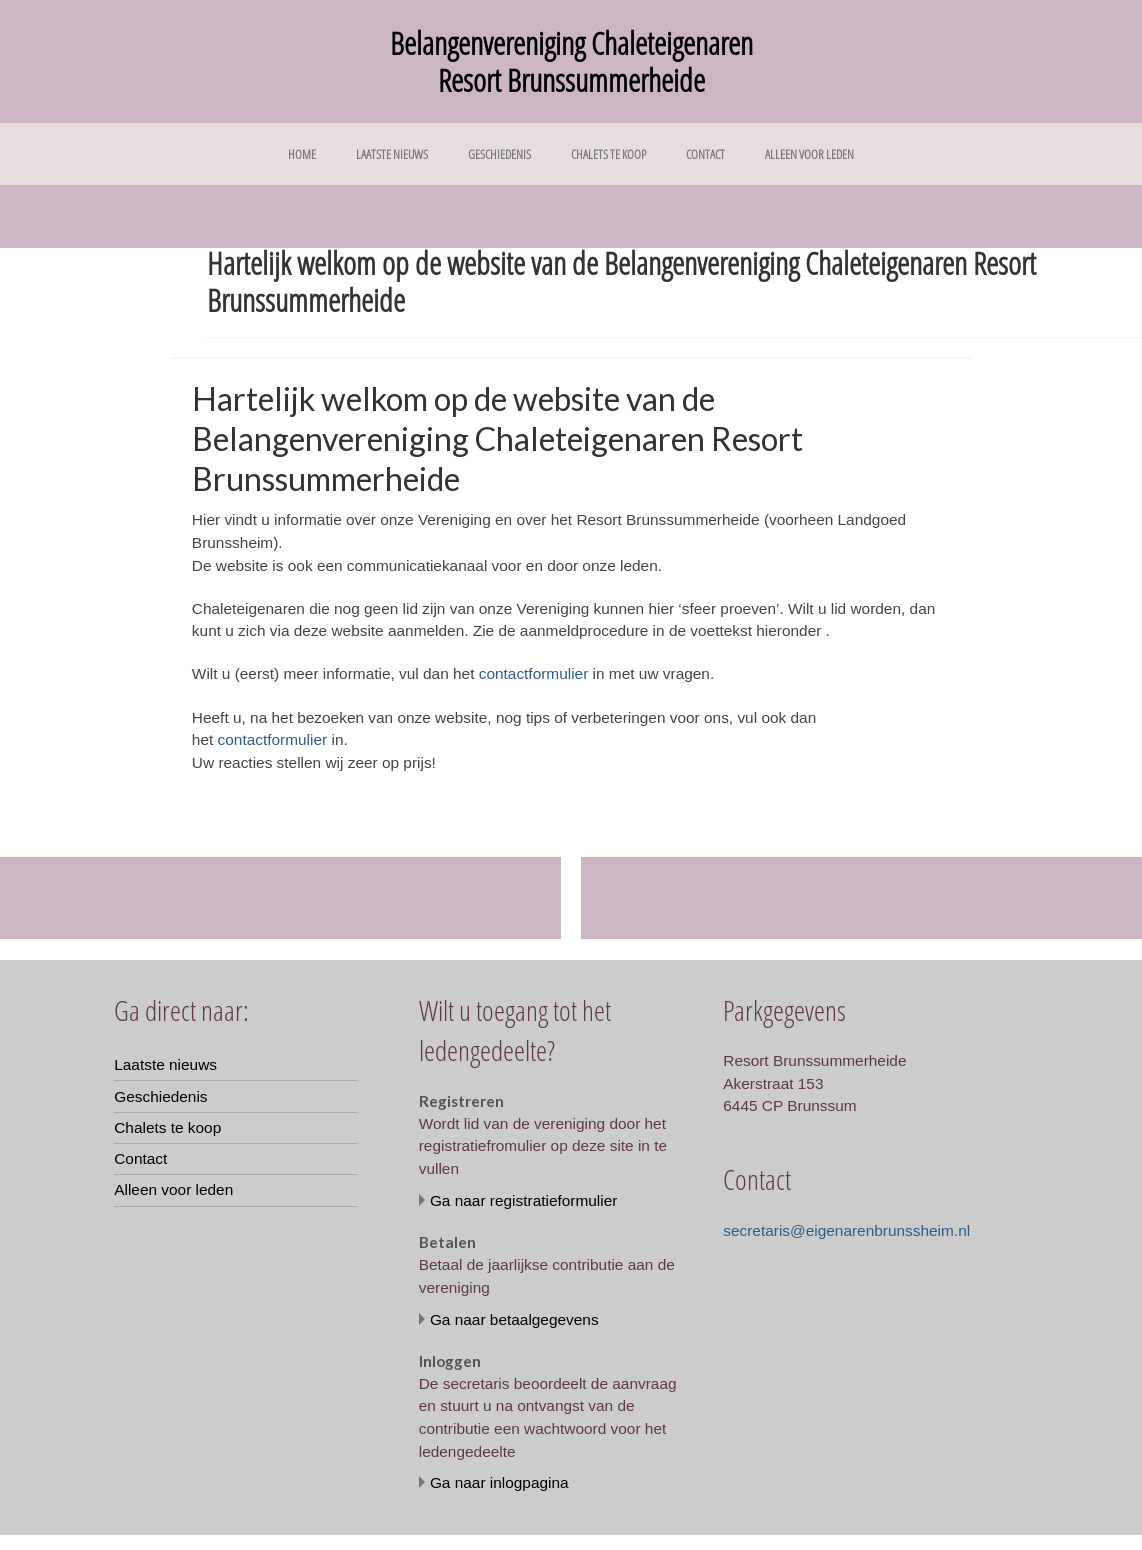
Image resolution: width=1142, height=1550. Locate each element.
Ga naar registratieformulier (524, 1200)
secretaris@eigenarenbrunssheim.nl (846, 1230)
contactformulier (534, 673)
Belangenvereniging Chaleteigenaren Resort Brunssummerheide (571, 62)
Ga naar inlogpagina (499, 1482)
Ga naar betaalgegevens (514, 1319)
